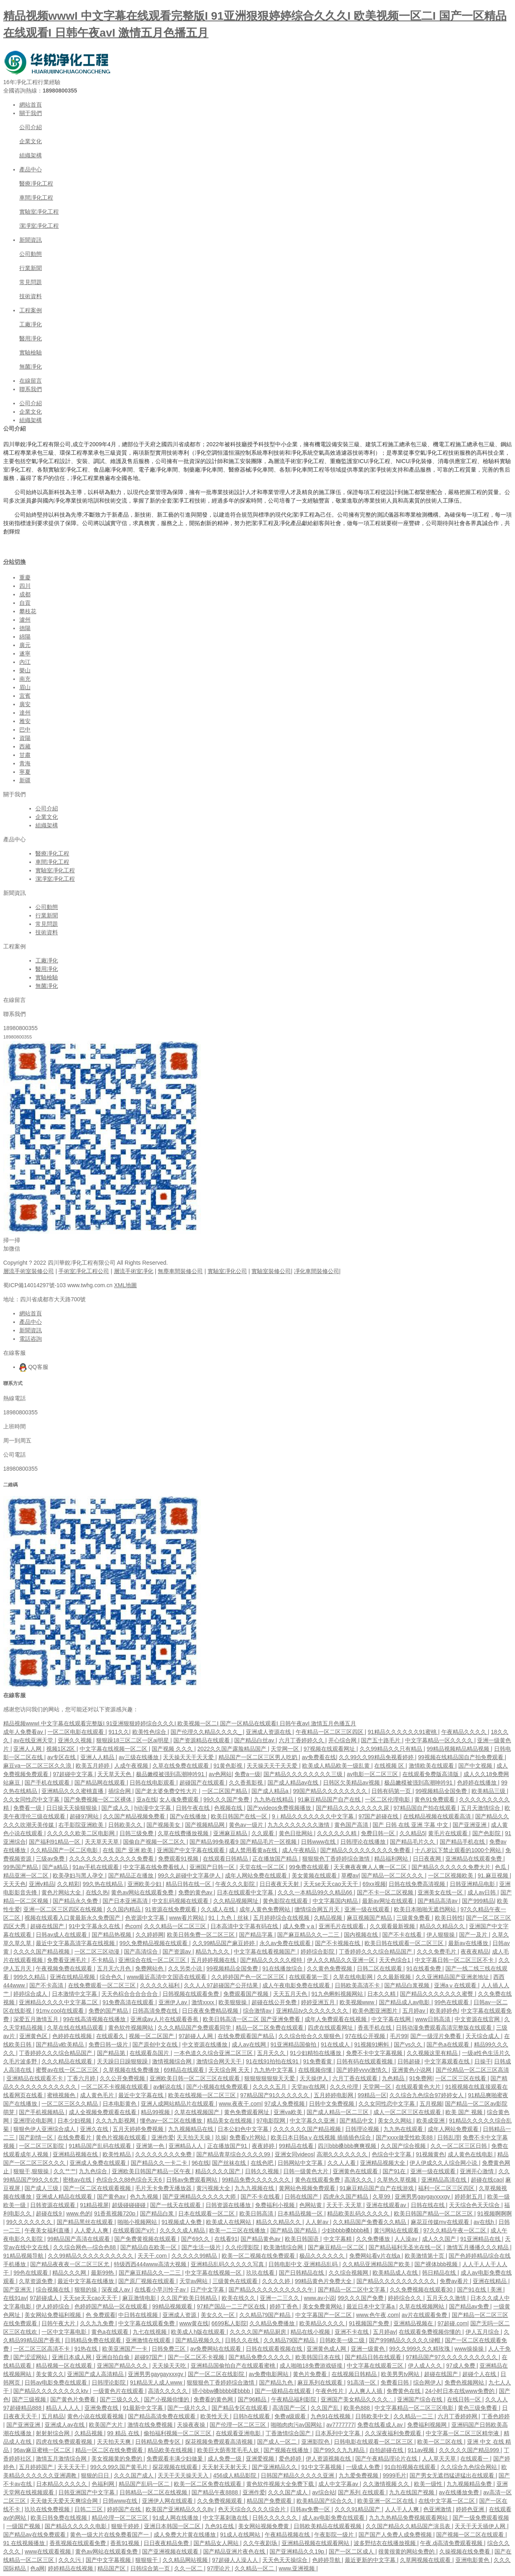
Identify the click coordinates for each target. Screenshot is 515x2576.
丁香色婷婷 (496, 2416)
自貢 (25, 603)
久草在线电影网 (353, 1977)
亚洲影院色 (316, 2441)
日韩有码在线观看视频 (365, 2061)
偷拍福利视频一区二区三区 (178, 2433)
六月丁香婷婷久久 (302, 1740)
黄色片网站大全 (61, 1892)
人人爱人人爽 (92, 2230)
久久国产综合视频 (404, 2146)
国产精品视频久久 (198, 2340)
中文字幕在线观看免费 (147, 2323)
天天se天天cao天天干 (331, 1884)
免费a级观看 (290, 2416)
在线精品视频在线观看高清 (437, 1816)
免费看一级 (28, 1808)
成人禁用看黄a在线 (254, 1850)
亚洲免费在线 (102, 2408)
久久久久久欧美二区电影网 (81, 1833)
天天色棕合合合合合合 (130, 1994)
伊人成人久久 (425, 2365)
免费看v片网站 (248, 2137)
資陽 (25, 738)
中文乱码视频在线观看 (181, 1901)
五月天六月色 (114, 1968)
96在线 (200, 2163)
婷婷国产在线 (124, 2509)
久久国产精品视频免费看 (135, 1816)
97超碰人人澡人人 (235, 2560)
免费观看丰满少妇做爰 (175, 2458)
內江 (25, 662)
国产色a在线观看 (448, 2044)
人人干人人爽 (402, 2509)
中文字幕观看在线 (447, 2061)
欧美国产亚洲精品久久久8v (180, 2509)
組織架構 (30, 155)
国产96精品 (253, 2399)
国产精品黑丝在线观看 (86, 2222)
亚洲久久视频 (75, 1740)
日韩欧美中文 (373, 2416)
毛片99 (399, 2036)
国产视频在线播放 (287, 2450)
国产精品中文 (357, 2120)
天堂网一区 (286, 1748)
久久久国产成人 (134, 2475)
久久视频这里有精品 (433, 2053)
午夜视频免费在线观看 (65, 1968)
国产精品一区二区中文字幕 (352, 2289)
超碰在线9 (49, 2213)
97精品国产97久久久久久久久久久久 (452, 2357)
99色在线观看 (452, 2002)
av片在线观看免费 (425, 2315)
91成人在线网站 (241, 2534)
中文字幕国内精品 (336, 1901)
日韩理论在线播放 (363, 1841)
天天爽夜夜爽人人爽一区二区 (371, 1867)
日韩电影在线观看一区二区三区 (374, 2441)
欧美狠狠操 (233, 2002)
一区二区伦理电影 (388, 1799)
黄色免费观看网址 (247, 2112)
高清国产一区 (290, 2408)
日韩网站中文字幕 (301, 2163)
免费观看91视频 (179, 1858)
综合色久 (112, 1977)
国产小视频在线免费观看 (218, 2086)
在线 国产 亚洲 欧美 (128, 1850)
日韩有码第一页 (391, 1791)
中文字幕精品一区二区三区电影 (415, 2408)
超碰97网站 (85, 1816)
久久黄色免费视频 (330, 1968)
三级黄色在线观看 (235, 2281)
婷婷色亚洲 (471, 2509)
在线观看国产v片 (135, 2230)
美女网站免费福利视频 (53, 2315)
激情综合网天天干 (219, 2061)
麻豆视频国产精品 (370, 1917)
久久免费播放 (373, 2239)
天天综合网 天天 (229, 2070)
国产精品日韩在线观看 (374, 2357)
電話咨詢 (30, 1338)
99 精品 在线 (123, 2433)
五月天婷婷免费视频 (139, 2129)
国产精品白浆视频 (407, 1985)
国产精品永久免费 (76, 1901)
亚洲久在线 (95, 2129)
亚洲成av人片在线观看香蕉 (165, 2019)
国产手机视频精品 (42, 2112)
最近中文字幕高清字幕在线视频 (76, 1943)
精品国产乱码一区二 (145, 2484)
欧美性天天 (215, 2416)
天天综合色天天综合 (475, 2205)
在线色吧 (263, 2163)
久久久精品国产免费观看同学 (195, 2027)
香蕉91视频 (125, 2543)
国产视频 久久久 (173, 1748)
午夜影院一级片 (334, 2534)
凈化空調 (206, 452)
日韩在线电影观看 (153, 1782)
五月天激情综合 (481, 1808)
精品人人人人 (63, 2408)
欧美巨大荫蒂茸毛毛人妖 (229, 2450)
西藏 (25, 746)
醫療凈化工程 (36, 183)
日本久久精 (382, 1994)
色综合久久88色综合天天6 (129, 2179)
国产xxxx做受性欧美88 (405, 2137)
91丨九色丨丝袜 (229, 1917)
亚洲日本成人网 (72, 2357)
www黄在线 (193, 2323)
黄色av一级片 (247, 1825)
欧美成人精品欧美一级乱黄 (336, 1765)
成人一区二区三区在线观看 (408, 2112)
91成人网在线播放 (176, 2517)
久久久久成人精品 (183, 2230)
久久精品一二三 (414, 2416)
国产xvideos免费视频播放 (280, 1808)
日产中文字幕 (208, 2289)
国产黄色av (112, 2196)
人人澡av (406, 2239)
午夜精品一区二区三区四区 (330, 1732)
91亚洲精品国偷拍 (293, 2044)
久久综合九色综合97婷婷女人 (427, 2095)
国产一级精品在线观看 (284, 2391)
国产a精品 (56, 1867)
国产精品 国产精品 (294, 2230)
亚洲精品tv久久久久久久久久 (313, 2010)
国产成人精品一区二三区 (338, 2112)
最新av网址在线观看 (388, 1901)
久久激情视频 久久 (387, 2484)
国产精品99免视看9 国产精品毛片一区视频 (244, 1841)
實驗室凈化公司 (227, 1271)
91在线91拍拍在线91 (273, 2061)
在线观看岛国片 (150, 2053)
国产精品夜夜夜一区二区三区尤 (70, 2264)
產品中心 (30, 169)
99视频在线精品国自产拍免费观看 (461, 1757)
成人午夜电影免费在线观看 (297, 1985)
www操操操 (470, 2348)
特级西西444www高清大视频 (151, 2264)
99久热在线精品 (103, 1884)
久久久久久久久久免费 (164, 2154)
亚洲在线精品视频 (73, 1977)
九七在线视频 (150, 2332)
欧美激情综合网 (284, 2247)
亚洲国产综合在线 (420, 2399)
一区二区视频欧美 (451, 1875)
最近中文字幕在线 (141, 2095)
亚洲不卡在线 (352, 2332)
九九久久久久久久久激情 (299, 1825)
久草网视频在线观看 (426, 2560)
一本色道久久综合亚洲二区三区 (214, 2053)
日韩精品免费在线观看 (94, 2340)
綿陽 (25, 636)
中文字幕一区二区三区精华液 (463, 2433)
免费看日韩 (395, 2382)
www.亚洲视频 (297, 2568)
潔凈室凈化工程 (39, 226)
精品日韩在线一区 (189, 1884)
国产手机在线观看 (48, 1782)
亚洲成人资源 (180, 2315)
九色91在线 (220, 2526)
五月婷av (414, 2010)
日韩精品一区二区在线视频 (154, 2492)
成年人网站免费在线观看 (256, 1875)
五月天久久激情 (447, 2298)
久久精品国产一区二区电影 (64, 1850)
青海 (25, 763)
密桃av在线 (78, 2179)
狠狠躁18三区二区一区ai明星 (133, 1740)
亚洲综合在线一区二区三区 (152, 1960)
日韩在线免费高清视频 (418, 1884)
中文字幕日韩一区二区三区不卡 (455, 1960)
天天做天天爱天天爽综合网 (64, 2501)
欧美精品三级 (489, 1791)
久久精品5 (412, 1833)
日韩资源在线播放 (229, 2205)
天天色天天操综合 (285, 2560)
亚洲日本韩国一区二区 (173, 2526)
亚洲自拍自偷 (113, 2357)
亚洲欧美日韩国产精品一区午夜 (152, 2171)
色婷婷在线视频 (72, 2036)
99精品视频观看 (173, 2306)
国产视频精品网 (205, 1825)
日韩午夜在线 (193, 1808)
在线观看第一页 (309, 1977)
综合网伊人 (427, 2382)
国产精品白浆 (157, 2213)
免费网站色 (150, 1968)
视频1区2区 (61, 1748)
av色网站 (220, 1774)
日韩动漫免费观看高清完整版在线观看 (444, 2027)
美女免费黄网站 (323, 2306)
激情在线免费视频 (151, 2424)
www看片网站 (187, 1917)
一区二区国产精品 (225, 1791)
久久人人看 (342, 2163)
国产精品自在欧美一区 (149, 2247)
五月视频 (431, 2103)
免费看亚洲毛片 (67, 1960)
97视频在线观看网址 (330, 1748)
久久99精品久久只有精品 (392, 1748)
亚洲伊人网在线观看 (168, 2501)
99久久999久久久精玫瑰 (420, 2348)
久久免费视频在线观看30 (422, 2289)
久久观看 (263, 1833)
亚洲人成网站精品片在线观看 (178, 2103)
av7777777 (340, 2424)
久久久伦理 (345, 2086)
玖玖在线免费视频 (48, 2509)
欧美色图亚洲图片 (375, 2010)
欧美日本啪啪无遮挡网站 (425, 1909)
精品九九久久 (213, 1951)
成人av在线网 (250, 2044)
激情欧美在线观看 (432, 1765)
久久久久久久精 (337, 1833)
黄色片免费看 (310, 2374)
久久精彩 (68, 1884)
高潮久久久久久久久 (343, 2154)
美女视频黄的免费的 (117, 2458)
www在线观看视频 (48, 2551)
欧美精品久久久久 (322, 2323)
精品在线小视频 (311, 2332)
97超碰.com (453, 2323)
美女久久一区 (218, 2315)
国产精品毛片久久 (413, 1841)
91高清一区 (362, 2382)
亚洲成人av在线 (65, 2424)
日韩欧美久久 (126, 1825)
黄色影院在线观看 (286, 1901)
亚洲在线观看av (387, 2205)
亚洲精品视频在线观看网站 (316, 2543)
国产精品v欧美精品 (60, 2044)
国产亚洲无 (18, 2289)
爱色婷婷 (291, 2458)
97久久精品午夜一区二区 (455, 2230)
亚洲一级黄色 (368, 2348)
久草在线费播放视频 (184, 1833)
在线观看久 (111, 2036)
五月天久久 (272, 2053)
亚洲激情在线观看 (149, 2340)
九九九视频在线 (255, 2188)
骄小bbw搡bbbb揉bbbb (222, 2391)
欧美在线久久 (239, 2298)
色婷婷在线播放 (477, 1782)
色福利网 (104, 2484)
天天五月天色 (291, 1994)
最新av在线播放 (469, 1943)
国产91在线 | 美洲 (480, 2289)
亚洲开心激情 (477, 2171)
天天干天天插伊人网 (481, 2526)
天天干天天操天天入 (184, 2475)
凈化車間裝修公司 (316, 1271)
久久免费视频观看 (220, 2501)
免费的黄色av (196, 1892)
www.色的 (78, 2213)
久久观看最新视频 (393, 1926)
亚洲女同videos (294, 2154)
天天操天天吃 (169, 2365)
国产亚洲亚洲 (470, 1825)
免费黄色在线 (404, 2391)
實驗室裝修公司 (271, 1271)
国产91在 (395, 2171)
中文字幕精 (338, 2239)
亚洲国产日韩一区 (213, 1867)
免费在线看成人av (380, 2424)
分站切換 (14, 561)
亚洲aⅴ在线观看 (456, 1985)
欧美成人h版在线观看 (199, 2332)
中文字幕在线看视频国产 (265, 1951)
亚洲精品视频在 (414, 2323)
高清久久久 (359, 2179)
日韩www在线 (319, 1841)
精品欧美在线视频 (171, 2450)
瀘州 (25, 619)
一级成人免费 (363, 2467)
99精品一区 (372, 2095)
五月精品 (52, 2416)
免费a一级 (247, 1774)
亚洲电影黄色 (473, 2560)
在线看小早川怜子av (160, 2289)
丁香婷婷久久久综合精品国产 (376, 1951)
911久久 (119, 1732)
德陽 (25, 628)
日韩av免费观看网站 (192, 2179)
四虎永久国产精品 (346, 2196)
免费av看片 (455, 2281)
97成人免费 (461, 2365)
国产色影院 (487, 1833)
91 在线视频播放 (24, 2543)
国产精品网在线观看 (100, 1782)
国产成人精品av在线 (294, 1782)
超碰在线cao (487, 2179)
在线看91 (226, 2239)
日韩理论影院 (109, 2382)
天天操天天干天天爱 (189, 1757)
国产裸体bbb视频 (436, 2264)
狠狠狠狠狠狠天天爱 (270, 2078)
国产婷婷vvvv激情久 (362, 2070)
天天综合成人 (483, 2036)
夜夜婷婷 (264, 2146)
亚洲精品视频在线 (76, 2154)
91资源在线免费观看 (171, 1909)
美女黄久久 (50, 2374)
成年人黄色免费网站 (265, 1909)
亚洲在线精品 (490, 2281)
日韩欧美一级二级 (342, 2340)
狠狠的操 (86, 2289)
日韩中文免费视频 (332, 2103)
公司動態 (30, 254)
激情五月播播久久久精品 (478, 2247)
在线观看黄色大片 (419, 2086)
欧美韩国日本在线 (318, 2357)
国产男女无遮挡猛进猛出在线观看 (453, 2475)
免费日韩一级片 (109, 2044)
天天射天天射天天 (225, 2467)
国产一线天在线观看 (176, 2205)
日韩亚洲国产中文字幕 (87, 2492)
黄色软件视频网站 (131, 2027)
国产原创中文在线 (155, 2044)
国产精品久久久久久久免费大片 (452, 1867)
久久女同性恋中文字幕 (32, 1799)
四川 (25, 586)
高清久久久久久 (168, 2391)
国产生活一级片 (201, 2247)
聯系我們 (30, 389)
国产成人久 (116, 1808)
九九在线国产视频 (412, 2492)
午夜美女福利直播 (48, 2230)
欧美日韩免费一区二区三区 (201, 1934)
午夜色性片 (330, 2391)
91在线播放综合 (283, 1968)
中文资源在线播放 (205, 2044)
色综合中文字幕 (392, 2154)
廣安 (25, 704)
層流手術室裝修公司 (28, 1271)
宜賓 (25, 695)
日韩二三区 (89, 2509)
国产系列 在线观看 (362, 2492)
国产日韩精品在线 (302, 2272)
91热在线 (86, 2348)
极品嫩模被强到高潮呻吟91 (171, 1774)
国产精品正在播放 (131, 1875)
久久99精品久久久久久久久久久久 (91, 2255)
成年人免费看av (24, 1732)
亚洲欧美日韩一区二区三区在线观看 (195, 2078)
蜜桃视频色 (62, 2095)
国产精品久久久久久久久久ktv (51, 2391)
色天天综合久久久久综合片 (252, 2509)
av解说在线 (168, 2086)
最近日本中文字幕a (371, 2306)
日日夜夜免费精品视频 (211, 2010)
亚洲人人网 (28, 1748)
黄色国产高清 (352, 1825)
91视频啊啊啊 (494, 2213)
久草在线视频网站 (422, 2306)
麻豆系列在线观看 (320, 2382)
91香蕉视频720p (115, 2213)
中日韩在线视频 (138, 2315)
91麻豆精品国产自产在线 (330, 1799)
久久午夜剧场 (260, 2543)
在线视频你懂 (316, 2070)
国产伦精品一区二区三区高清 (472, 2070)
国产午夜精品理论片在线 (387, 2458)
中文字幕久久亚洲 (313, 2120)
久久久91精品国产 (358, 2509)
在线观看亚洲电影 (239, 2433)
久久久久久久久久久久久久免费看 (112, 1858)
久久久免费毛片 (437, 1951)
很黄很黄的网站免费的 (407, 2551)
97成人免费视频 (285, 2103)
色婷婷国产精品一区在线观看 (111, 2306)
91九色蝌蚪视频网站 (337, 1994)
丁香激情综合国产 (289, 2433)
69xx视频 (374, 1884)
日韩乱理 (448, 2137)
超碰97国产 (149, 2357)
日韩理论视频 (363, 2129)
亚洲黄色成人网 (327, 2348)
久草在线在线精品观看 (76, 2027)
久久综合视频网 (349, 2272)
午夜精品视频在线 (288, 2534)
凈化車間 (121, 469)
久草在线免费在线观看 (181, 1765)
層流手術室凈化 (133, 1271)
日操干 (482, 2061)
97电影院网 (271, 2120)
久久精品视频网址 (236, 1901)
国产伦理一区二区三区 (239, 2424)
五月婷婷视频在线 (214, 1960)
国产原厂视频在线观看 (147, 2281)
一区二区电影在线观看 (76, 1732)
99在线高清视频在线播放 (95, 2019)
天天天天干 (72, 2467)
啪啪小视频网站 (138, 2222)
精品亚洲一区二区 (26, 1875)
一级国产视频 (24, 2526)
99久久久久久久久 (30, 2222)
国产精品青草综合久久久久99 (234, 2154)
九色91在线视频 (331, 2416)
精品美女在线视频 (230, 2120)
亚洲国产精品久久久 (123, 2365)
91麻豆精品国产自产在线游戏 (377, 2188)
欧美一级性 (429, 2484)
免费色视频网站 (465, 2382)
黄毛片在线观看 (448, 1833)
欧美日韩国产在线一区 (240, 1816)
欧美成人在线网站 (229, 2222)
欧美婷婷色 (444, 2010)
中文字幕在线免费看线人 (155, 1867)
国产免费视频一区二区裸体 (98, 1799)
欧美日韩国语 (302, 2239)
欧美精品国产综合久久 (325, 2501)
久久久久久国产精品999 (470, 2450)
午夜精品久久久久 (464, 1732)
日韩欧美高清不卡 (358, 1985)
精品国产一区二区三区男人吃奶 (258, 1757)
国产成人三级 (42, 2188)
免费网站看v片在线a (375, 2255)
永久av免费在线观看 (286, 1943)
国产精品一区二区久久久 (393, 1875)
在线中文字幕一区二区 (447, 2501)
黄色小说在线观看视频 (96, 2416)
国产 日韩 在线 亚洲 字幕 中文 (411, 1825)
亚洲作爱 (162, 2137)
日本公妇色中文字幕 (244, 2129)
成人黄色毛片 (97, 2095)
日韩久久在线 (242, 2340)
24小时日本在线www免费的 (460, 2391)
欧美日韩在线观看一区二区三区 (405, 1943)
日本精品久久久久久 (62, 2484)
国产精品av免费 (469, 2306)
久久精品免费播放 (272, 2323)
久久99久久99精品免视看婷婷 (377, 1757)
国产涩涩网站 (31, 2357)
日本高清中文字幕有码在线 (245, 1926)
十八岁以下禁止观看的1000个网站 (458, 1850)
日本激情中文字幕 (75, 1994)
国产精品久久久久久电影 (76, 2526)
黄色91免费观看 (435, 1799)
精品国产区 (112, 2568)
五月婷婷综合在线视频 (282, 1917)
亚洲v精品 (41, 1884)
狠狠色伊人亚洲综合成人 (45, 2129)
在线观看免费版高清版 (431, 1774)
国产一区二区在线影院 (217, 2374)
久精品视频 (329, 1917)
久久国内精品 (124, 1909)
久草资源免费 (36, 2281)
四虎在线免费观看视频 (65, 2441)
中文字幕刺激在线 (226, 2517)
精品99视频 (156, 2112)
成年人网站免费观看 (454, 2129)
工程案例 (30, 310)
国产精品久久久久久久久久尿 (353, 1808)
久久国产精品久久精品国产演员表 (409, 2526)
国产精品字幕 (256, 1934)
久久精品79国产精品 (265, 2315)
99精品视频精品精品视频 (459, 1748)
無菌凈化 (30, 366)
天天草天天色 (115, 1774)
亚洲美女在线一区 (441, 1892)
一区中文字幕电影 (64, 2332)
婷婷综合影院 (318, 1951)
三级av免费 (51, 1858)
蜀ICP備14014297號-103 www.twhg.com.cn (58, 1285)
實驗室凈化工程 (39, 211)
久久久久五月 (270, 2086)
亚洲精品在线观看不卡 (35, 2078)
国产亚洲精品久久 (275, 2467)
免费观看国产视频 (246, 1994)
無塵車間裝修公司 (180, 1271)
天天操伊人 (315, 2078)
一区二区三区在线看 (461, 2078)
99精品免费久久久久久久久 (257, 2179)
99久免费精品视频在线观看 (154, 1943)
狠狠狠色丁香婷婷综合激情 (336, 1858)
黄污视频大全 (214, 2188)
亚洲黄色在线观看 (356, 2171)
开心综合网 (343, 1740)
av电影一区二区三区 (373, 1774)
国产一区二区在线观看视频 (97, 2188)
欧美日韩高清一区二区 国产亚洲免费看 (252, 2019)
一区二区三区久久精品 (70, 2103)
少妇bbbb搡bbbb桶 (346, 2230)
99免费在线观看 (309, 1867)
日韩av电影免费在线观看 (57, 2382)
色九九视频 (145, 2196)
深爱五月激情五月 (36, 2019)
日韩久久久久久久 (275, 2517)
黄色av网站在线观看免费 (143, 1892)
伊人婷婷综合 (53, 2306)
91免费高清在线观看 (129, 2002)
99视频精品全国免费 (442, 1791)
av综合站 (323, 2492)
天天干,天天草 (344, 2205)
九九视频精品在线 (191, 2129)
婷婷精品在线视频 (71, 2568)
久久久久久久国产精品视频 (307, 2129)
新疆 (25, 780)
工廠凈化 (30, 324)
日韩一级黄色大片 (306, 2171)
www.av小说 (319, 2298)
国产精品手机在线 (463, 1841)
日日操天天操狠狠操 (72, 1808)
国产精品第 (112, 2053)
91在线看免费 (424, 1968)
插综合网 (120, 1791)
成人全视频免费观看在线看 (103, 2112)
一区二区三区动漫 (97, 1951)
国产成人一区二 (277, 2441)
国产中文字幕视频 (109, 2560)
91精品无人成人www (157, 2382)
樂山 (25, 670)
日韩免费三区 (169, 2348)
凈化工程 (37, 444)
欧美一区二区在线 (440, 2441)
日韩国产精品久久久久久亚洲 (298, 2475)
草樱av (349, 1875)
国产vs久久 (409, 2044)
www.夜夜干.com (240, 2103)
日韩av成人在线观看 (62, 1934)
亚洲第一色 (151, 2146)
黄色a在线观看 (110, 2332)
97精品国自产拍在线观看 (425, 1808)
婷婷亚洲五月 (318, 2002)
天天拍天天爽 (114, 2441)
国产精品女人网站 (217, 2543)
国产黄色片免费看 (73, 2399)
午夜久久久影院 (235, 1884)
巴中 (25, 729)
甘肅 (25, 755)
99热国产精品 (21, 1867)
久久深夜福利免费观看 (394, 2433)
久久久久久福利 (160, 1985)
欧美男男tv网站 (401, 2374)
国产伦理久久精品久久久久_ (207, 1732)
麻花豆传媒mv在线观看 (441, 2222)
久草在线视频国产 (197, 2112)
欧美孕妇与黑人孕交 (79, 1875)
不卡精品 (103, 1960)
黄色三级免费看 (478, 2408)
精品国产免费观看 (270, 2501)
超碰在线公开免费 (274, 2002)
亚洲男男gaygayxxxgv (423, 2196)
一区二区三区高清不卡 (42, 2348)
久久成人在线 (218, 1909)
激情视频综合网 (172, 2061)
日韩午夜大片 (59, 2323)
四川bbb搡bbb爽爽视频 (348, 2146)
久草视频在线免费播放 (132, 2070)
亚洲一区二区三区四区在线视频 (63, 1909)
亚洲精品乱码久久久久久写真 (228, 2264)
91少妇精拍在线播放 (316, 2053)
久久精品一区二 (255, 2568)
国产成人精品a (270, 1791)
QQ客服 (33, 1367)
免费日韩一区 (378, 1833)
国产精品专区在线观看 (241, 2408)
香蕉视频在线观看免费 (78, 2543)
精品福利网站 (392, 1858)
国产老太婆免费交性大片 (167, 1791)
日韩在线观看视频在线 (275, 2348)
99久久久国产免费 (227, 1799)
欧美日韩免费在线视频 (60, 2517)
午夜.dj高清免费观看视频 (452, 2543)
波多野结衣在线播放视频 (385, 2543)
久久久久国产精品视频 (42, 1951)
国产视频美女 (164, 1825)
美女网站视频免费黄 (264, 2526)
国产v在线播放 (189, 1816)
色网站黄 (311, 2205)
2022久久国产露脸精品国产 (233, 1748)
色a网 (37, 2568)
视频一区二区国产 (152, 2036)
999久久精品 (30, 1977)
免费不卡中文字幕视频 (375, 2053)
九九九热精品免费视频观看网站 (409, 2517)
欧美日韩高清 (257, 2213)
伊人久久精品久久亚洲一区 (341, 1960)
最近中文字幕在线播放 (86, 2281)
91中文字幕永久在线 (95, 1926)
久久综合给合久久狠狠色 (310, 2036)
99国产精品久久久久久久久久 (330, 1791)
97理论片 (219, 2568)
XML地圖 (125, 1285)
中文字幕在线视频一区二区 (114, 1748)
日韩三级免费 (137, 1833)
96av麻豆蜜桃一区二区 (42, 2450)
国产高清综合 (141, 1951)
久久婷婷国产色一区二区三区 (248, 1977)
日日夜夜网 (428, 1858)
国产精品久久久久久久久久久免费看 (366, 1850)
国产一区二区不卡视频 (197, 2357)
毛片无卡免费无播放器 (164, 2188)
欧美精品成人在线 (396, 2272)
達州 (25, 712)
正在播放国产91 (228, 2146)
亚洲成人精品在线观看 (65, 2196)
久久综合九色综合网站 (470, 2467)
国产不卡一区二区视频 (386, 1892)
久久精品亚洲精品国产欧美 (377, 2264)
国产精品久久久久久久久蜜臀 (437, 1994)
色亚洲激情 (438, 2509)
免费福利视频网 (427, 2424)
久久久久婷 (277, 2281)
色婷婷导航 (327, 2560)
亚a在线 (146, 1799)
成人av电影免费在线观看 (334, 2517)
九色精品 (394, 2078)
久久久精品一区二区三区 (176, 1926)
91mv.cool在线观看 (60, 2010)
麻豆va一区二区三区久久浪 (38, 1765)
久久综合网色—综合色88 (85, 2247)
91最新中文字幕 (143, 2408)
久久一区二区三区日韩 (459, 2146)
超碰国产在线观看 (202, 1782)
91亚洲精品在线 (481, 2239)
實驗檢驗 (30, 352)
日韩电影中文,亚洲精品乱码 (303, 2264)
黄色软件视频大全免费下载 (280, 2484)
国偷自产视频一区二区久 (155, 1841)
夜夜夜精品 (475, 1951)
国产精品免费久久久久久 (260, 2357)
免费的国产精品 (109, 2010)
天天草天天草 (102, 1841)
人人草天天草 (439, 2458)
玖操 (221, 2137)
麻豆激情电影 (140, 2298)
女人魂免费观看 (179, 1799)
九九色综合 (94, 2171)
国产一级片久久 (187, 2408)
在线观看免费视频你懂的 (430, 2332)
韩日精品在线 (439, 2272)
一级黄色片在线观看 (119, 2391)
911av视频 (422, 2450)
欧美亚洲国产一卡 (125, 2348)
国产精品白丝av (255, 1740)
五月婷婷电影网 (334, 2095)
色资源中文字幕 (145, 1917)
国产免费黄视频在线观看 (146, 2239)
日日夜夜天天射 (280, 1884)
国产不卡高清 (47, 1985)
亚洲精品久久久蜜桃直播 (73, 1791)
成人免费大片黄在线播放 (185, 2534)
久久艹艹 (65, 2171)
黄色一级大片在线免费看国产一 (110, 2534)
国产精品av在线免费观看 (35, 2534)
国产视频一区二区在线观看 (470, 2534)
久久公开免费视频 (123, 2078)
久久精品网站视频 (186, 2560)
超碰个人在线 (480, 2374)
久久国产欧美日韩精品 (189, 2298)
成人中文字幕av (339, 2484)
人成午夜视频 (132, 1765)
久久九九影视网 (116, 2120)
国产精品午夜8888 (215, 2492)
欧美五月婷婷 (93, 1765)
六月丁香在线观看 (355, 2078)
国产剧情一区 (36, 2137)
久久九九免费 (97, 2323)
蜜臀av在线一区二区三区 (68, 2070)
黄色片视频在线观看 (122, 2137)
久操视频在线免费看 (465, 2551)
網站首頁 (30, 104)
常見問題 (30, 282)
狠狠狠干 (147, 2560)
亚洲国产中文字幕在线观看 (191, 1850)
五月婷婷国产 (36, 2467)
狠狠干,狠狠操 (31, 2171)
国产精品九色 (277, 2382)
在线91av (15, 2298)
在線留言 (30, 380)
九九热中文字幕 (274, 2070)
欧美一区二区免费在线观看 (208, 2484)
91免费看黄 (318, 2061)
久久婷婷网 (150, 1934)
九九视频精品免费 (470, 2484)
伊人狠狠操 (441, 1934)
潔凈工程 (183, 500)
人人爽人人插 (366, 2391)
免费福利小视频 (275, 2205)
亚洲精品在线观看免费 (474, 1858)
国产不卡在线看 (402, 1934)
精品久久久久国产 (218, 2171)
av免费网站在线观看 (216, 2348)
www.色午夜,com (377, 2315)
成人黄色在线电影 (471, 2154)
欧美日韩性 (449, 1917)
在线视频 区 (390, 1765)
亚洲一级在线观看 (367, 1909)
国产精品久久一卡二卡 (160, 2163)
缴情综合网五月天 (318, 1909)
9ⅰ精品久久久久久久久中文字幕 (314, 1816)
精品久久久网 (70, 2272)
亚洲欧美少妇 (145, 1884)
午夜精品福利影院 (294, 2399)
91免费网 (421, 2078)
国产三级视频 (29, 2399)
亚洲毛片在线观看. (343, 1926)
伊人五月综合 (483, 2332)
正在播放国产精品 (275, 1858)
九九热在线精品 (274, 1799)
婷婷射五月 (469, 2196)
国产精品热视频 (112, 1934)
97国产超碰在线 (379, 1816)
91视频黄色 (430, 2154)
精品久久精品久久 (443, 1926)
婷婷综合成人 (31, 1994)
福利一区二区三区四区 (447, 2188)
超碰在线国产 (48, 1926)
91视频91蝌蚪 (372, 2044)
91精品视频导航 (24, 2255)
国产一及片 (474, 1934)
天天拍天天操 (194, 2137)
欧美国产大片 (106, 2424)
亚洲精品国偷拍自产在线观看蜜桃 (234, 2365)
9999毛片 (394, 2475)
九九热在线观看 (403, 2129)
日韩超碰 (410, 2061)
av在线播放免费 (459, 2492)
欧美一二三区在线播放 (238, 2230)
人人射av (317, 2222)
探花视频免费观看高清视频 (219, 2441)
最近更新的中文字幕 (371, 2560)
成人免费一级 (225, 2458)
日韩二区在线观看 (380, 1968)
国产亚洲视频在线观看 (171, 2551)
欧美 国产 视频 (464, 2112)
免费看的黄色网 (214, 2399)
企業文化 (30, 141)
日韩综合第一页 (150, 2568)
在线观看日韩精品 (226, 1858)
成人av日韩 (483, 1892)
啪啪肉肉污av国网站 (297, 2424)
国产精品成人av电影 (405, 2002)
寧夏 (25, 772)
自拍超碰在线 (387, 2450)
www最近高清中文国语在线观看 (167, 1977)
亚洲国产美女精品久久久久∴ (357, 2399)
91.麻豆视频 (493, 1875)
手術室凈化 (299, 461)
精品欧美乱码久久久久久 (359, 2213)
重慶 (25, 577)
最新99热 (103, 2272)
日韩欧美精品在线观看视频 (328, 2526)
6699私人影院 (229, 2323)
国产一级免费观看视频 (481, 2517)
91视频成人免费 (182, 2222)
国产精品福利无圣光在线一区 (406, 2247)
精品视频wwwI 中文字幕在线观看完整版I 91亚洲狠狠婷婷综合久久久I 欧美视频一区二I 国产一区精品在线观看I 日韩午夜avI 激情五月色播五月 (179, 1723)
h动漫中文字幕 (153, 1808)
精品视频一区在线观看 (65, 2365)
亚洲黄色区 (34, 2036)
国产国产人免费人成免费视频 (395, 2534)
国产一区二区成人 (352, 2551)
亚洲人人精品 (98, 1757)
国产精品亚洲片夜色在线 (235, 2551)
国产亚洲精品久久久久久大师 (200, 2196)
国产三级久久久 (120, 2399)
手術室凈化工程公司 (83, 1271)
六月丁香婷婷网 (458, 2416)
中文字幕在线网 (391, 2019)
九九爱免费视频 (359, 2475)
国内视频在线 (361, 1934)
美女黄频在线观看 (315, 1875)
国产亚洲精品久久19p (297, 2551)
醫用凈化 (30, 338)
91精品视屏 (94, 2205)
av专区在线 (62, 1757)
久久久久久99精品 (194, 2255)
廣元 (25, 645)
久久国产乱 (325, 2408)
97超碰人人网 (196, 2036)
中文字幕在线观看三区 (376, 2365)
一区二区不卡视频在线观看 (115, 2086)
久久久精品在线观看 (67, 2061)
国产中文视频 (476, 1765)
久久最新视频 (394, 1977)
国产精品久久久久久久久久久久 (396, 2281)
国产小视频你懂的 (167, 2399)
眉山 (25, 687)
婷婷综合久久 (405, 2298)
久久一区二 (189, 2568)
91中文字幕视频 (322, 2467)
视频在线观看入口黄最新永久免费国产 (73, 1917)
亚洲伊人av (174, 2002)
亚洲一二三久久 (280, 2298)
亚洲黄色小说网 (412, 2070)
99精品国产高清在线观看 (79, 2239)
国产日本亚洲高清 (126, 1901)
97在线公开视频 (366, 2036)
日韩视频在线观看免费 (191, 1994)
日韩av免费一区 (311, 2509)
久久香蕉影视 (246, 1782)
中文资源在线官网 (478, 2019)
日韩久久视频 (262, 2171)
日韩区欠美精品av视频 (352, 1782)
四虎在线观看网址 (331, 2027)
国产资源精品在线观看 (202, 1740)
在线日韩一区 (464, 2399)
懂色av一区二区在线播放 (172, 2120)
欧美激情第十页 (425, 2255)
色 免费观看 (100, 2315)
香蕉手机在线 (375, 2027)
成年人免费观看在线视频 (336, 2019)
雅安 (25, 721)
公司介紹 (30, 127)
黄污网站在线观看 (397, 2230)
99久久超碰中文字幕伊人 (190, 1875)
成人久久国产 (439, 2239)
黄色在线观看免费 (318, 2179)
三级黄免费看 (414, 1917)
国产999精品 (478, 1901)
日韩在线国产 (302, 2196)
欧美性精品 (117, 2154)
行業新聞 (30, 268)
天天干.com (153, 2255)
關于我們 (30, 113)
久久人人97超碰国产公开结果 (221, 1985)
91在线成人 (336, 2044)
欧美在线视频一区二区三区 (202, 2095)
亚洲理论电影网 (33, 2120)
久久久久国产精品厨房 (259, 2332)
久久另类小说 (186, 1968)
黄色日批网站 (296, 1833)
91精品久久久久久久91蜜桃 (403, 1732)
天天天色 (14, 1884)
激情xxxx (204, 2002)
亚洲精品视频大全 (383, 2163)
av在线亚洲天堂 (34, 1740)
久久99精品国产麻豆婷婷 (224, 1943)
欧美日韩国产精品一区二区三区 (434, 2213)
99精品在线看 (297, 2146)
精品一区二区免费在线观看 (270, 2027)
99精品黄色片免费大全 (324, 2281)
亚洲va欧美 (289, 2112)
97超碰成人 (45, 2298)
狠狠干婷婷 (126, 2526)
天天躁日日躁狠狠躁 (123, 2061)
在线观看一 (475, 2458)
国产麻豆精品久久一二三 (309, 1934)
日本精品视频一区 (301, 2213)
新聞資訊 (30, 240)
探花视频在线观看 (175, 2467)
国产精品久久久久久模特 (272, 1960)
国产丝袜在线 (229, 2163)
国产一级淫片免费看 (436, 2036)
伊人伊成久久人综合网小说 (444, 2163)
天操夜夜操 (192, 2424)
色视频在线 (229, 1808)
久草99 (382, 2196)
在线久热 (97, 1892)
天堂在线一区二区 (262, 1867)
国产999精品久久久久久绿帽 (405, 2340)
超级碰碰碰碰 (129, 2205)
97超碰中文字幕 (73, 1774)
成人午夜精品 (299, 1850)
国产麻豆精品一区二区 (337, 2247)
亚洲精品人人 (186, 2146)
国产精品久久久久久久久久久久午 (272, 2289)
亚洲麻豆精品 (231, 1833)
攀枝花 (27, 611)
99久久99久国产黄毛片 (119, 2467)
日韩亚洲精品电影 (473, 1884)
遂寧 (25, 653)
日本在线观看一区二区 (207, 2213)
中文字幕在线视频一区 (214, 2272)
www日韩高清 (433, 2019)
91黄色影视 (228, 1765)
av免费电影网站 (269, 2374)
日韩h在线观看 (252, 2416)
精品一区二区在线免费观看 (109, 2450)
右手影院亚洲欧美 (81, 1825)
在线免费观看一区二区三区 (102, 1985)
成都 (25, 594)
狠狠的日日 (96, 2475)
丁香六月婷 (82, 2078)
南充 (25, 679)
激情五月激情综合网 (62, 2458)
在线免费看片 (75, 2137)
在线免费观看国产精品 (247, 2036)
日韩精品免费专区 (158, 2441)
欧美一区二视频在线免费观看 (259, 2255)
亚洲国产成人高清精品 (96, 2374)
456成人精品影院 (235, 2475)
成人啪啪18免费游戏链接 (312, 2365)
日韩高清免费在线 (155, 2010)
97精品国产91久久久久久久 (275, 2095)
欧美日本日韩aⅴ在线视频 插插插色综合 (322, 2137)
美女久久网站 (395, 2120)
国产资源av (178, 1951)
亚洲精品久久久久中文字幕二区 (59, 2002)
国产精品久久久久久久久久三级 (304, 1774)
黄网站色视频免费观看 (308, 2188)
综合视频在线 (53, 2289)
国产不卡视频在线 (338, 1943)
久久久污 (70, 2560)
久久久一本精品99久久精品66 (316, 1892)
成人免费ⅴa (299, 1926)
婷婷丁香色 (284, 2306)
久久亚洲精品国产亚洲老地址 (453, 1977)
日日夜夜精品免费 (167, 2543)
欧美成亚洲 (431, 2120)
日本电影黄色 (120, 2103)
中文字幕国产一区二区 (324, 2315)
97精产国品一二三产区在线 (231, 2306)
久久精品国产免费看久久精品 (370, 2222)
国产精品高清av (438, 1901)
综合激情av (258, 2010)
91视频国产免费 (369, 2323)
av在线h (484, 2222)
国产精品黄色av (261, 2239)
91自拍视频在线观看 (411, 2467)
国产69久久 (196, 2239)
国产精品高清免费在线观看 (162, 2416)
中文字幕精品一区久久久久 (439, 1740)
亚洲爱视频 (261, 2458)
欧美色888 (357, 2408)
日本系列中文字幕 (338, 2433)
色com (133, 1926)
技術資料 (30, 296)
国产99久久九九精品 (339, 2450)
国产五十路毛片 (381, 1740)
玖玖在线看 (261, 2272)
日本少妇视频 (75, 2120)
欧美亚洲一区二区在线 (386, 2501)
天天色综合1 (395, 1960)
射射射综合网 (53, 2433)
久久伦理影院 (243, 2247)
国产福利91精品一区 (55, 1841)
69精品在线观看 (184, 2070)
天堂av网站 (194, 2281)
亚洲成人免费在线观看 (99, 2163)
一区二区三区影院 (42, 2146)
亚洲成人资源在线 (269, 1732)
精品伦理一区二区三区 (121, 2517)
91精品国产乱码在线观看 (101, 2146)
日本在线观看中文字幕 (246, 1892)
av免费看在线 (319, 1757)
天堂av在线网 (309, 2086)
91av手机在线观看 (96, 1867)
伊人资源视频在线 (329, 2458)
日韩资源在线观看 (53, 2205)
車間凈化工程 (36, 197)
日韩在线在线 (428, 2205)
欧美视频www (358, 2002)
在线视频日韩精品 (355, 2374)
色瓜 (501, 1867)
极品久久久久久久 (322, 2255)
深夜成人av (116, 2289)
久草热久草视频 (397, 2179)
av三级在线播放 (139, 1757)
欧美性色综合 (150, 1732)
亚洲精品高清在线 (444, 2179)
